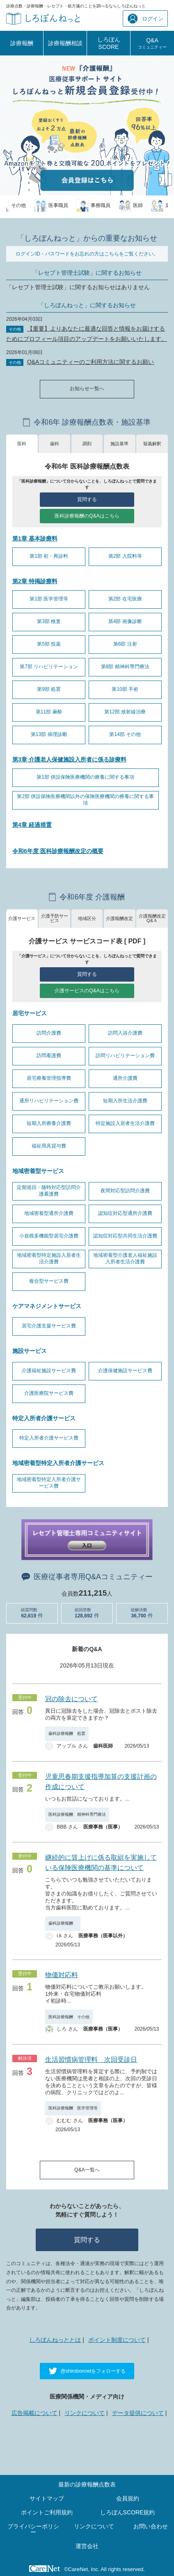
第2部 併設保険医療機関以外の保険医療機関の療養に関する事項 (85, 800)
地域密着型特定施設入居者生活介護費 (49, 1258)
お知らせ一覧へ (87, 388)
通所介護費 (125, 1078)
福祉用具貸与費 (49, 1146)
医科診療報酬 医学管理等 (73, 2108)
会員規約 (127, 2498)
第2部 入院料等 (125, 556)
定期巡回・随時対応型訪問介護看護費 (49, 1190)
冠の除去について (71, 1698)
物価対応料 (61, 1974)
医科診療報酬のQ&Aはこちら (87, 516)
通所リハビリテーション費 (48, 1101)
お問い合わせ (150, 2526)
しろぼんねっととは (55, 2340)
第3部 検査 (49, 621)
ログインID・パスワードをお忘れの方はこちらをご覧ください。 (87, 254)
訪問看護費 (49, 1055)
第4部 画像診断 (125, 621)
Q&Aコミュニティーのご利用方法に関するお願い (90, 362)
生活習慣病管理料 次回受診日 (91, 2059)
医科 (21, 443)
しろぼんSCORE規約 (127, 2512)
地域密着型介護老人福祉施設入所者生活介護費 (125, 1258)
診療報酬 (21, 43)
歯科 (54, 443)
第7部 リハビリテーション (49, 666)
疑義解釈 (152, 443)
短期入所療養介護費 (49, 1123)
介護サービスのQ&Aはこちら (87, 991)
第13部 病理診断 (49, 734)
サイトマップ (47, 2498)
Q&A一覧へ (86, 2170)
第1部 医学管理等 (49, 599)
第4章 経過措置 (32, 824)
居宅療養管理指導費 (49, 1078)
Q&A (152, 43)
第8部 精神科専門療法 (125, 666)
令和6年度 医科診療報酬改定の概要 (57, 851)
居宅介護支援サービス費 (49, 1326)
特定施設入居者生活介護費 (125, 1123)
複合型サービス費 (49, 1281)
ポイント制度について (117, 2340)
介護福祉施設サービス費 (49, 1370)
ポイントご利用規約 (47, 2512)
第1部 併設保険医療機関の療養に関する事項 (85, 777)
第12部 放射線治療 (125, 712)
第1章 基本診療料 (34, 538)
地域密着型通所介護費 (48, 1213)
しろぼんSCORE (108, 43)
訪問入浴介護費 (125, 1033)
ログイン (145, 19)
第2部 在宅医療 (125, 599)
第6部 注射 (125, 644)
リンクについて (84, 2413)
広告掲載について (34, 2413)
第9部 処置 (49, 689)
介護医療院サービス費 (48, 1393)
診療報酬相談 (65, 43)
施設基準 (119, 443)
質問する (87, 499)
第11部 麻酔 (49, 712)
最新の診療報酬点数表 (87, 2484)
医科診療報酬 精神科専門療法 (77, 1814)
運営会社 (87, 2546)
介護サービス (21, 918)
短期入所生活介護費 (125, 1101)
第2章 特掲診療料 (34, 581)
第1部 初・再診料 (49, 556)
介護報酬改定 (119, 918)
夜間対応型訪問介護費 (125, 1191)
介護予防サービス (54, 918)
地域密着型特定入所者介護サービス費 (49, 1483)
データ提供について (138, 2413)
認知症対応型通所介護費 (125, 1213)
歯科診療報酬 (62, 1923)
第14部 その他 (125, 734)
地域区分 (87, 918)
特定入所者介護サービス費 (48, 1438)
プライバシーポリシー (33, 2529)
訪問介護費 (49, 1033)
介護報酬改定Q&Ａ (152, 918)
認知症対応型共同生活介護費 (125, 1236)
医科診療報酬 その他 (68, 2017)
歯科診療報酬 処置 (66, 1733)
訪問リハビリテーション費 (125, 1055)
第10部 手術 (125, 689)
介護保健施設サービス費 (125, 1370)
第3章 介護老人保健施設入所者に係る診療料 (69, 759)
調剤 (87, 443)
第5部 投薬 (49, 644)
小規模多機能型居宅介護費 (48, 1236)
